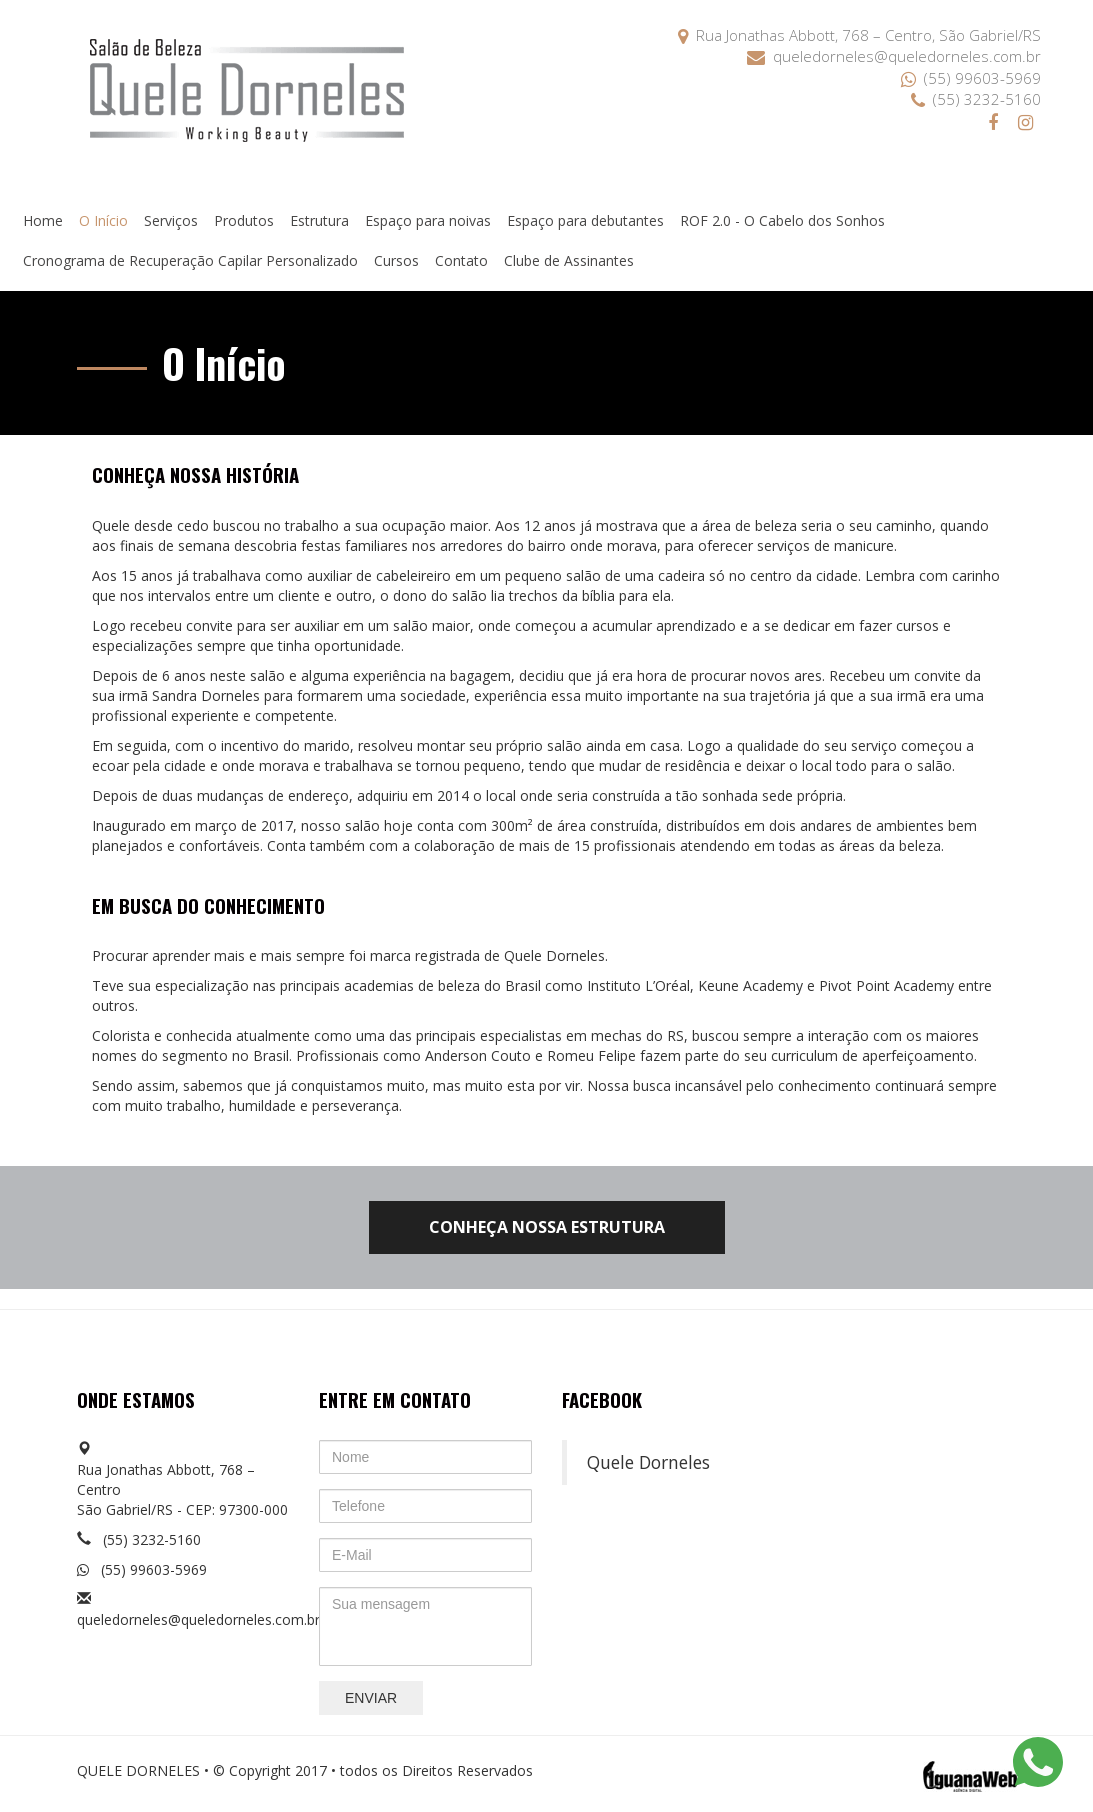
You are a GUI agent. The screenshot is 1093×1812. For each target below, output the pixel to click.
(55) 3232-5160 (976, 99)
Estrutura (319, 220)
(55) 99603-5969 (971, 78)
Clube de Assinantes (569, 260)
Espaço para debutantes (585, 220)
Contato (461, 260)
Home (43, 220)
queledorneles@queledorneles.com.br (894, 56)
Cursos (396, 260)
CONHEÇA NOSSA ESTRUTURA (547, 1227)
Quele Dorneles (648, 1462)
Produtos (244, 220)
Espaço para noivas (428, 220)
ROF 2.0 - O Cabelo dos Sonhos (782, 220)
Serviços (171, 220)
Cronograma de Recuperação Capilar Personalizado (190, 260)
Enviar (371, 1698)
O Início (103, 220)
